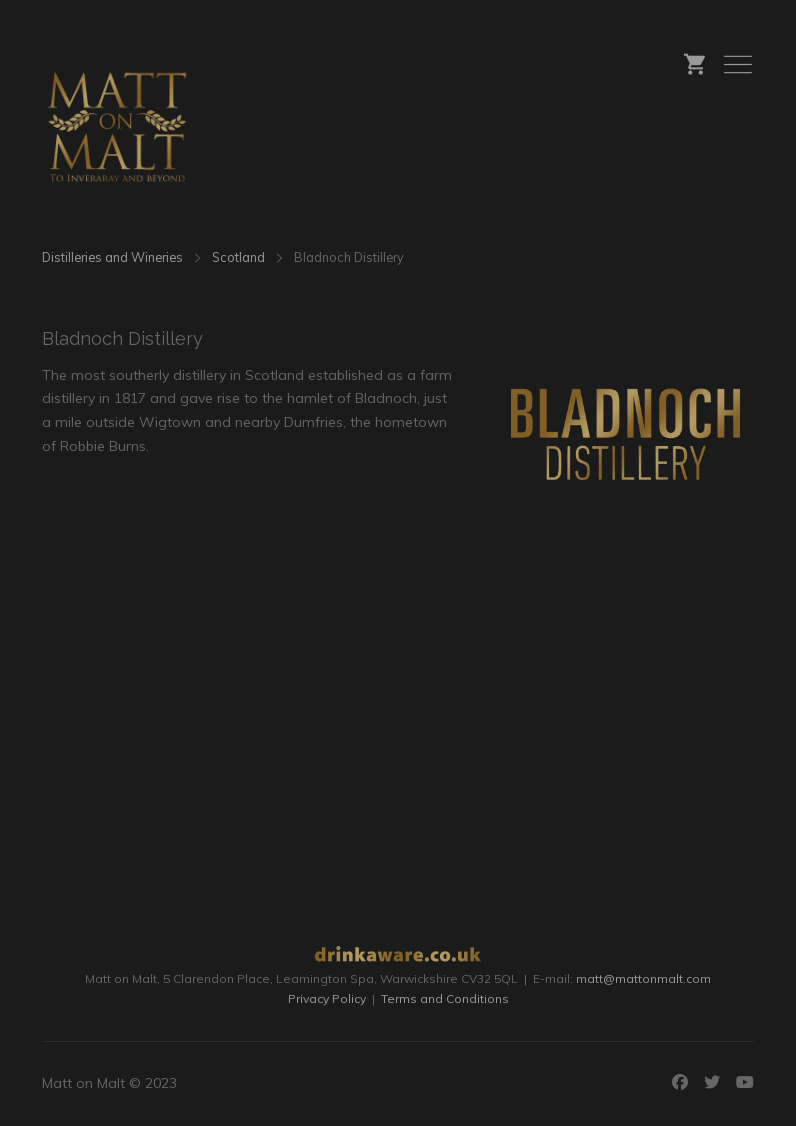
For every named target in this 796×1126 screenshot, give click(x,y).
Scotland (238, 257)
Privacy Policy (327, 998)
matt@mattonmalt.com (643, 978)
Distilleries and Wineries (112, 257)
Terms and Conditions (445, 998)
